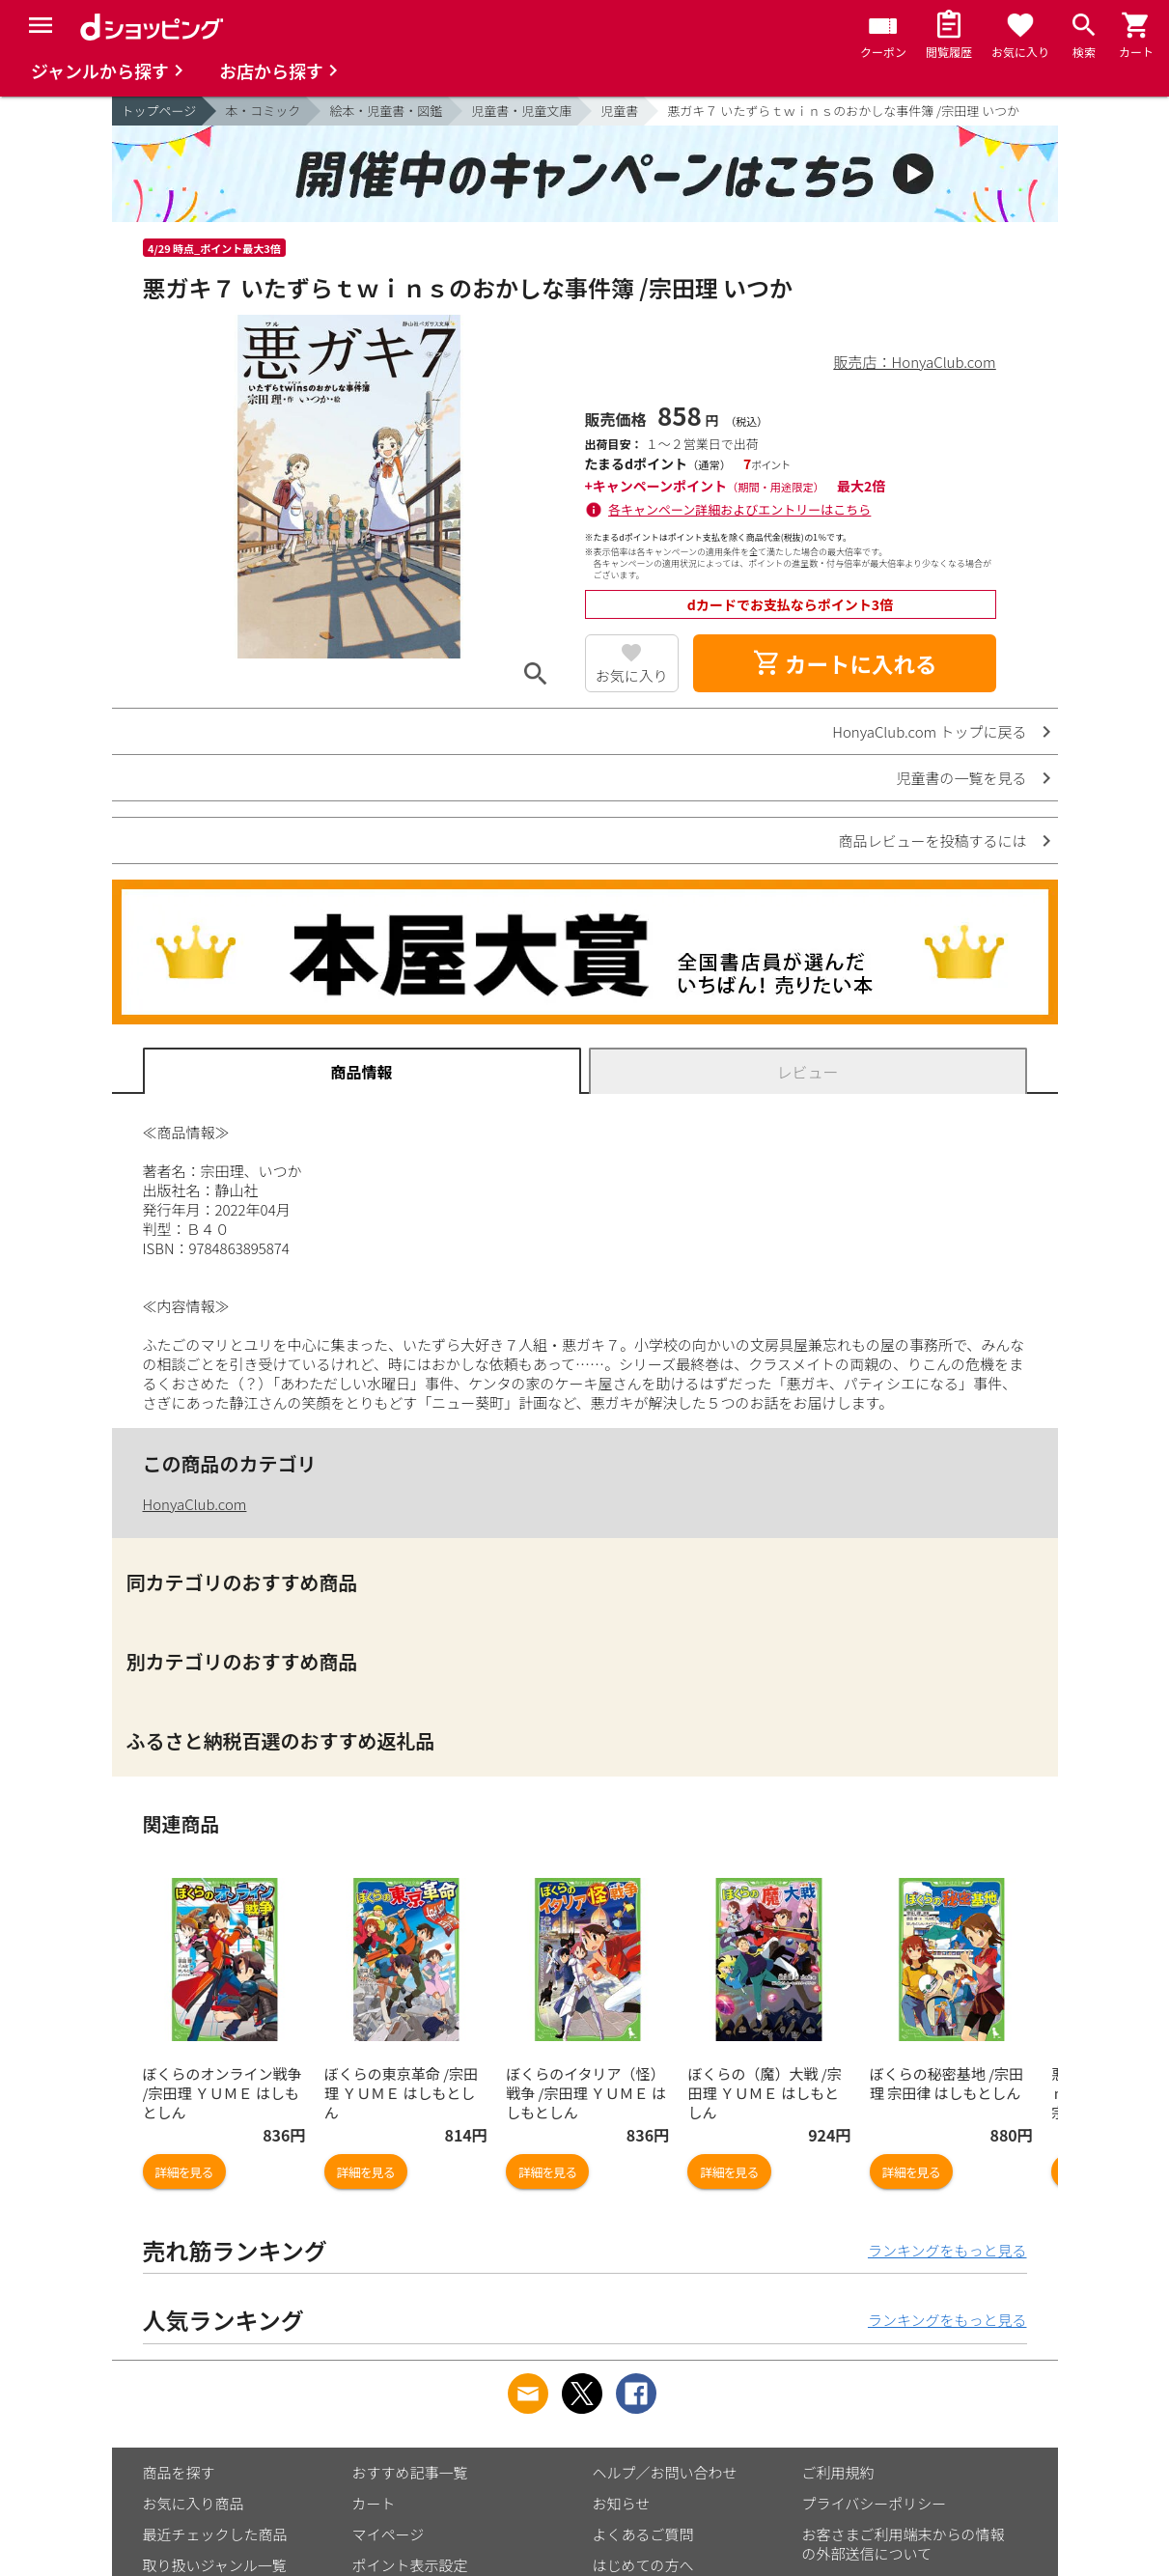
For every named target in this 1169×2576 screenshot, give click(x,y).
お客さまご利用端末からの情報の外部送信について (903, 2543)
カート (374, 2503)
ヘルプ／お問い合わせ (665, 2472)
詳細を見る (184, 2172)
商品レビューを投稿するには (932, 840)
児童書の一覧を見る (961, 777)
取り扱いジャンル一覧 (215, 2565)
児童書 (619, 110)
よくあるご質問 (643, 2534)
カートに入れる (844, 663)
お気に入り (632, 675)
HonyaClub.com (195, 1504)
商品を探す (179, 2472)
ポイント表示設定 (410, 2565)
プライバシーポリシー (874, 2503)
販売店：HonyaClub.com (915, 361)
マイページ (388, 2534)
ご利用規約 (838, 2472)
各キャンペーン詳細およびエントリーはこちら (739, 509)
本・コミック (262, 110)
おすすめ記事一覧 (410, 2472)
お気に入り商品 (193, 2503)
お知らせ (622, 2503)
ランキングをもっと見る (947, 2250)
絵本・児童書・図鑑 (385, 110)
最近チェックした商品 (215, 2534)
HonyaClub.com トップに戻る (929, 731)
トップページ (159, 110)
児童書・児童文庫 (521, 110)
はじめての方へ (643, 2565)
